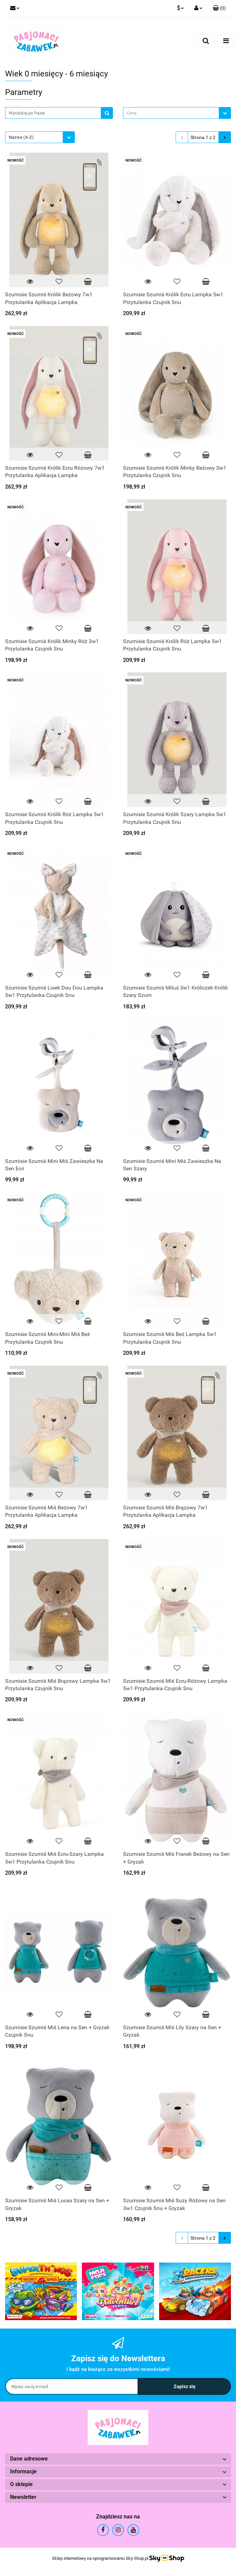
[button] (219, 8)
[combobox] (177, 113)
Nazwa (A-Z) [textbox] (21, 137)
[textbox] (171, 112)
